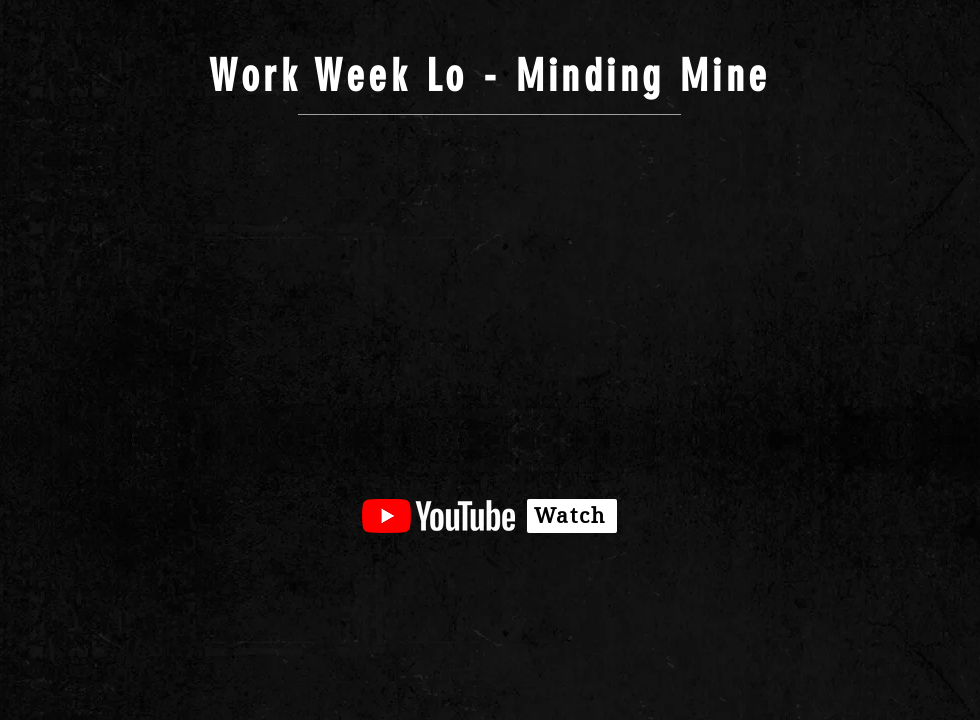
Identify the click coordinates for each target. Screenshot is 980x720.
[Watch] (572, 516)
